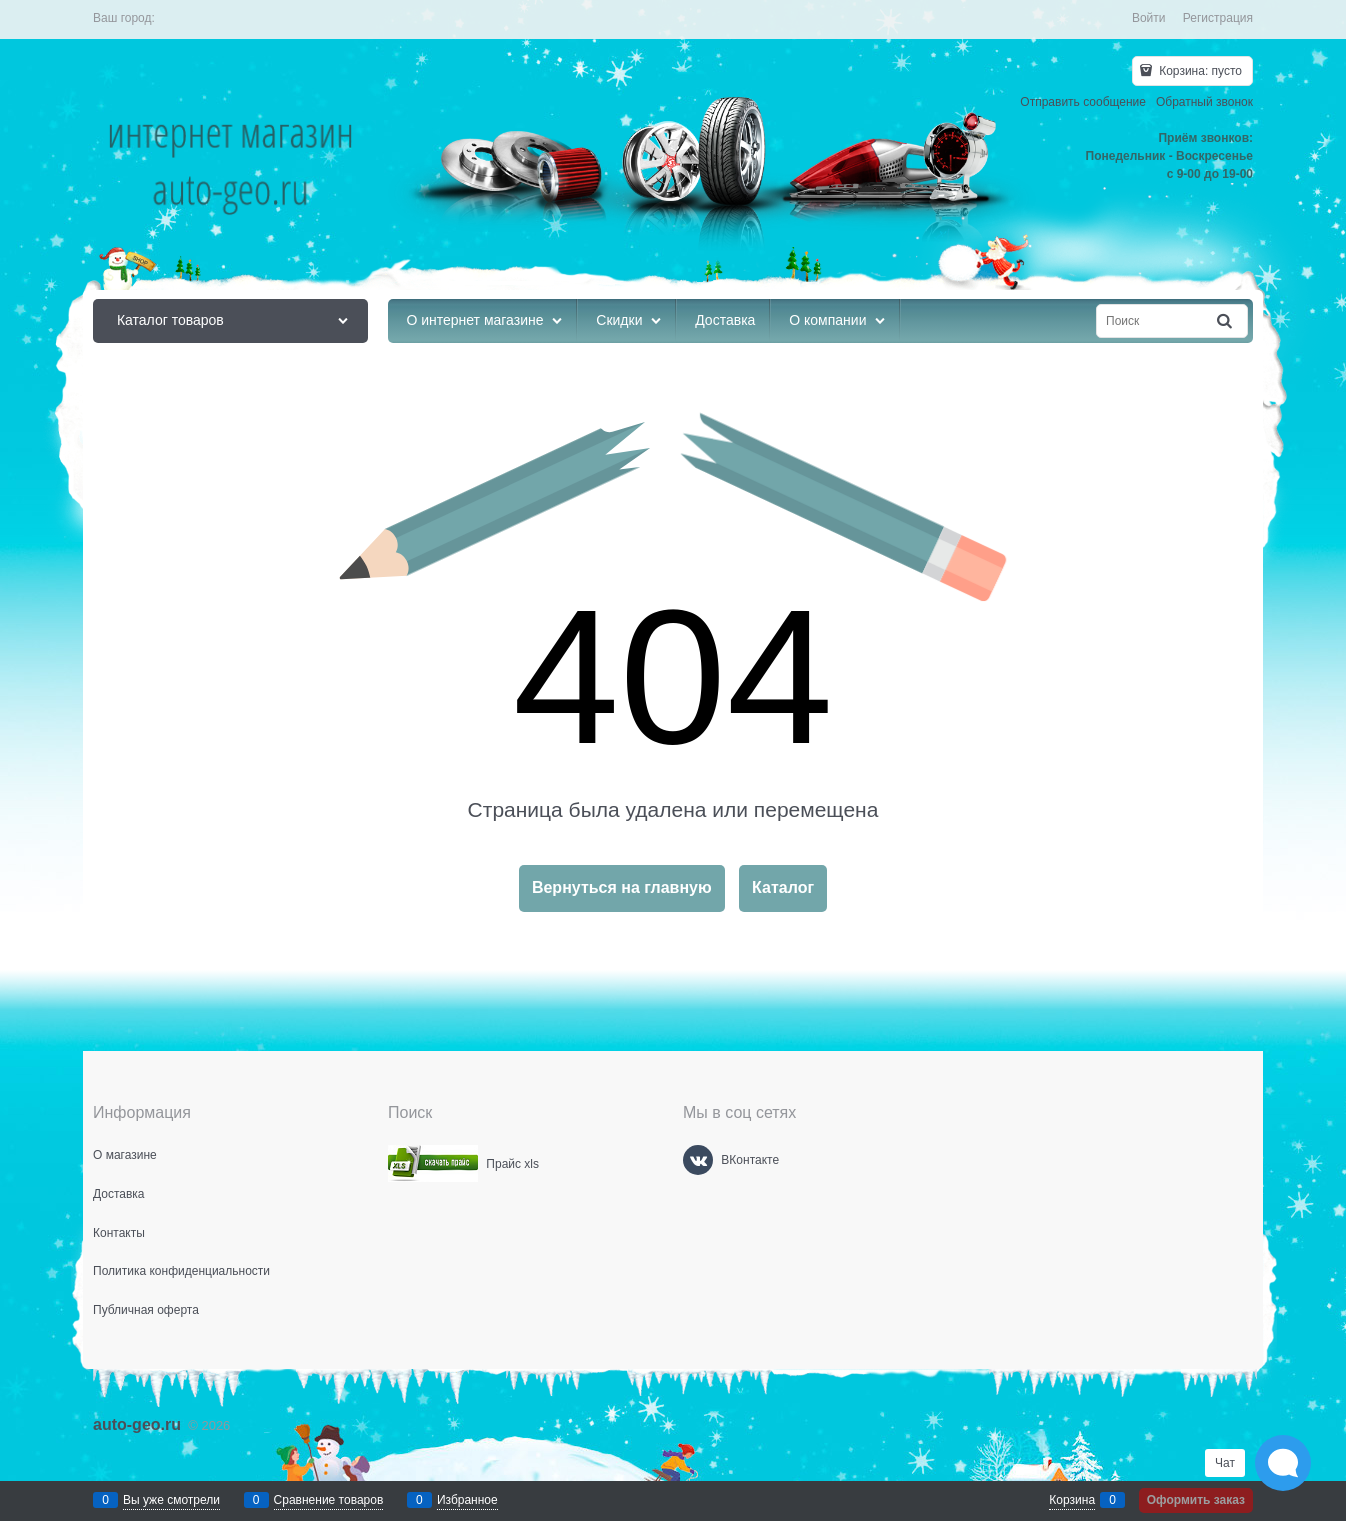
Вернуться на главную (622, 887)
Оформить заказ (1196, 1500)
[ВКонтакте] (698, 1160)
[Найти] (1226, 321)
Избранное (467, 1500)
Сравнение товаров (329, 1500)
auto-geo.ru (137, 1424)
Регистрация (1218, 18)
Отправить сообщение (1083, 102)
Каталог (783, 887)
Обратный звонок (1204, 102)
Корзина (1072, 1500)
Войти (1149, 18)
